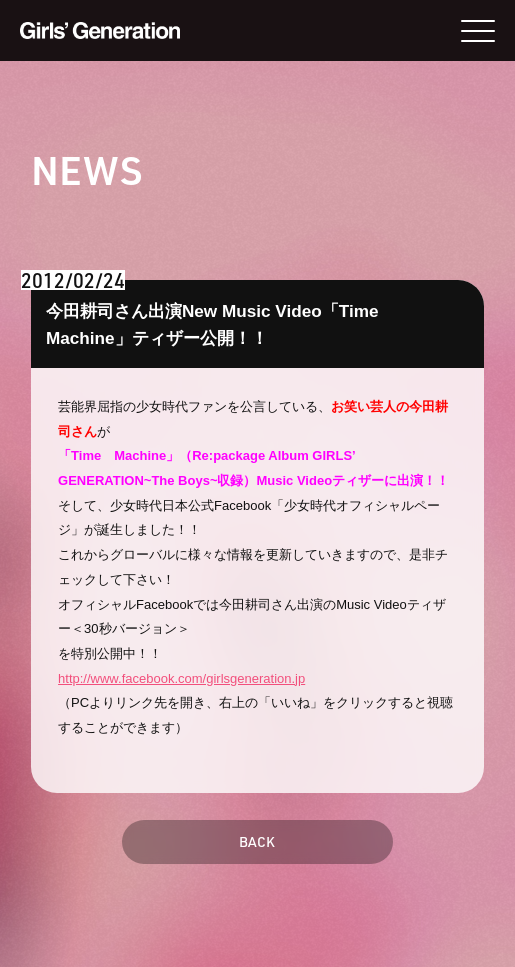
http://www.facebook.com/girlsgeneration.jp (181, 678)
